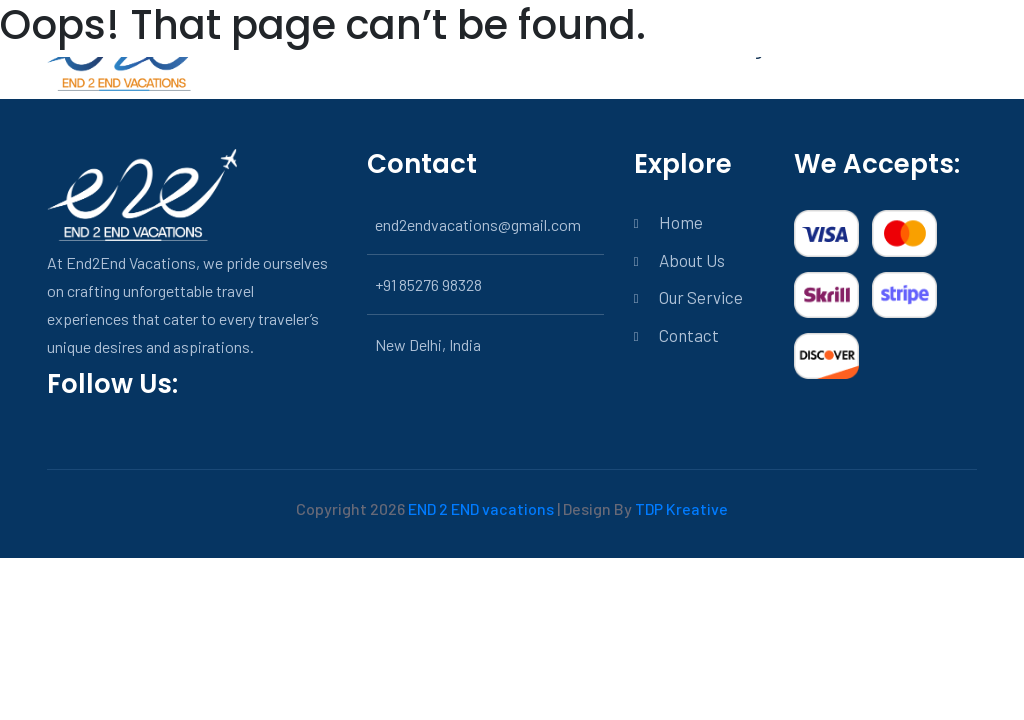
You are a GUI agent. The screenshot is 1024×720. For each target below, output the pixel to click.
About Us (692, 260)
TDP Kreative (681, 508)
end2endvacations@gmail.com (478, 224)
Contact (689, 335)
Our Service (701, 297)
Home (681, 222)
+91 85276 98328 (428, 284)
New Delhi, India (428, 344)
